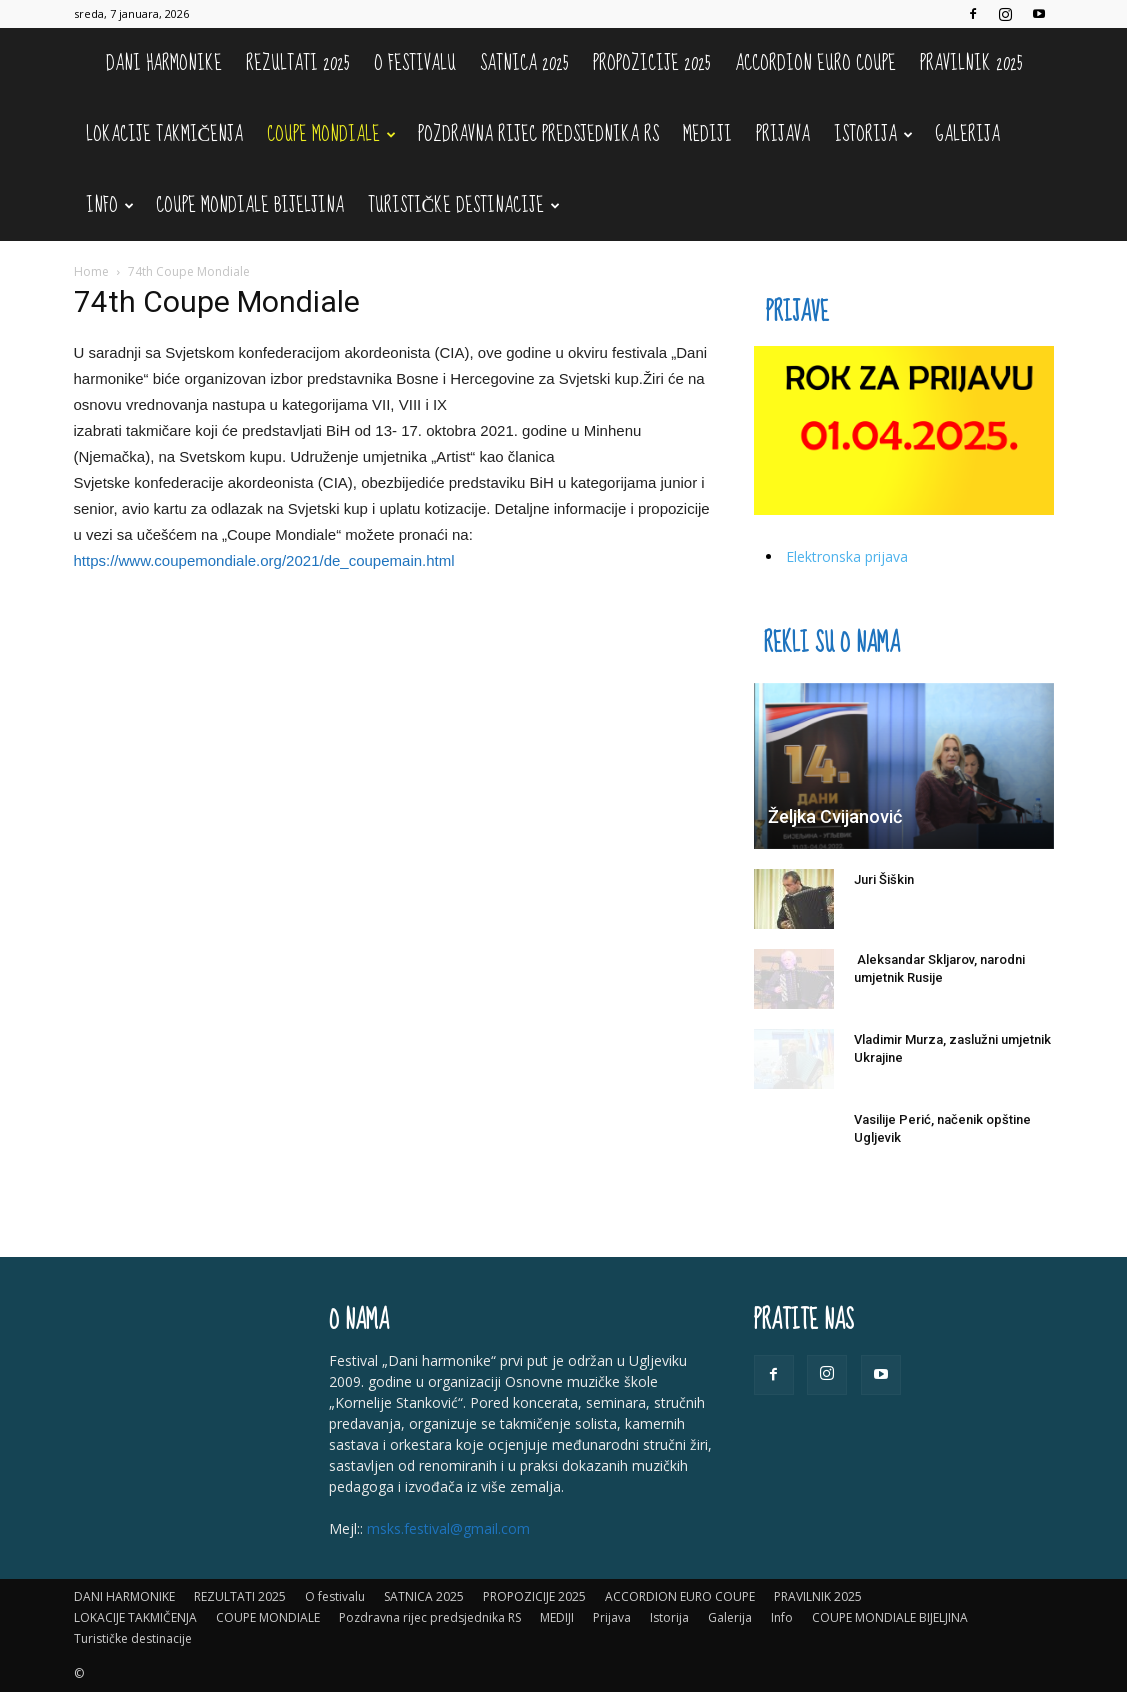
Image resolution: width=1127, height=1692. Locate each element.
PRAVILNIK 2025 (971, 63)
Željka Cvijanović (835, 816)
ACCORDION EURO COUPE (815, 63)
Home (91, 271)
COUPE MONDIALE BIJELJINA (250, 205)
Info (110, 205)
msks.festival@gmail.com (448, 1528)
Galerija (967, 134)
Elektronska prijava (847, 556)
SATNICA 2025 (524, 63)
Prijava (783, 134)
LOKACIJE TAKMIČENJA (165, 134)
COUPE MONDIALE (331, 134)
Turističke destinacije (464, 205)
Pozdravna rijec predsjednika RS (538, 134)
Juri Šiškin (884, 879)
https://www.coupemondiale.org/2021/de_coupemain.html (264, 560)
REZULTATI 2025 (298, 63)
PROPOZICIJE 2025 (652, 63)
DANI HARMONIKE (164, 63)
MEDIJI (707, 134)
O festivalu (415, 63)
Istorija (873, 134)
